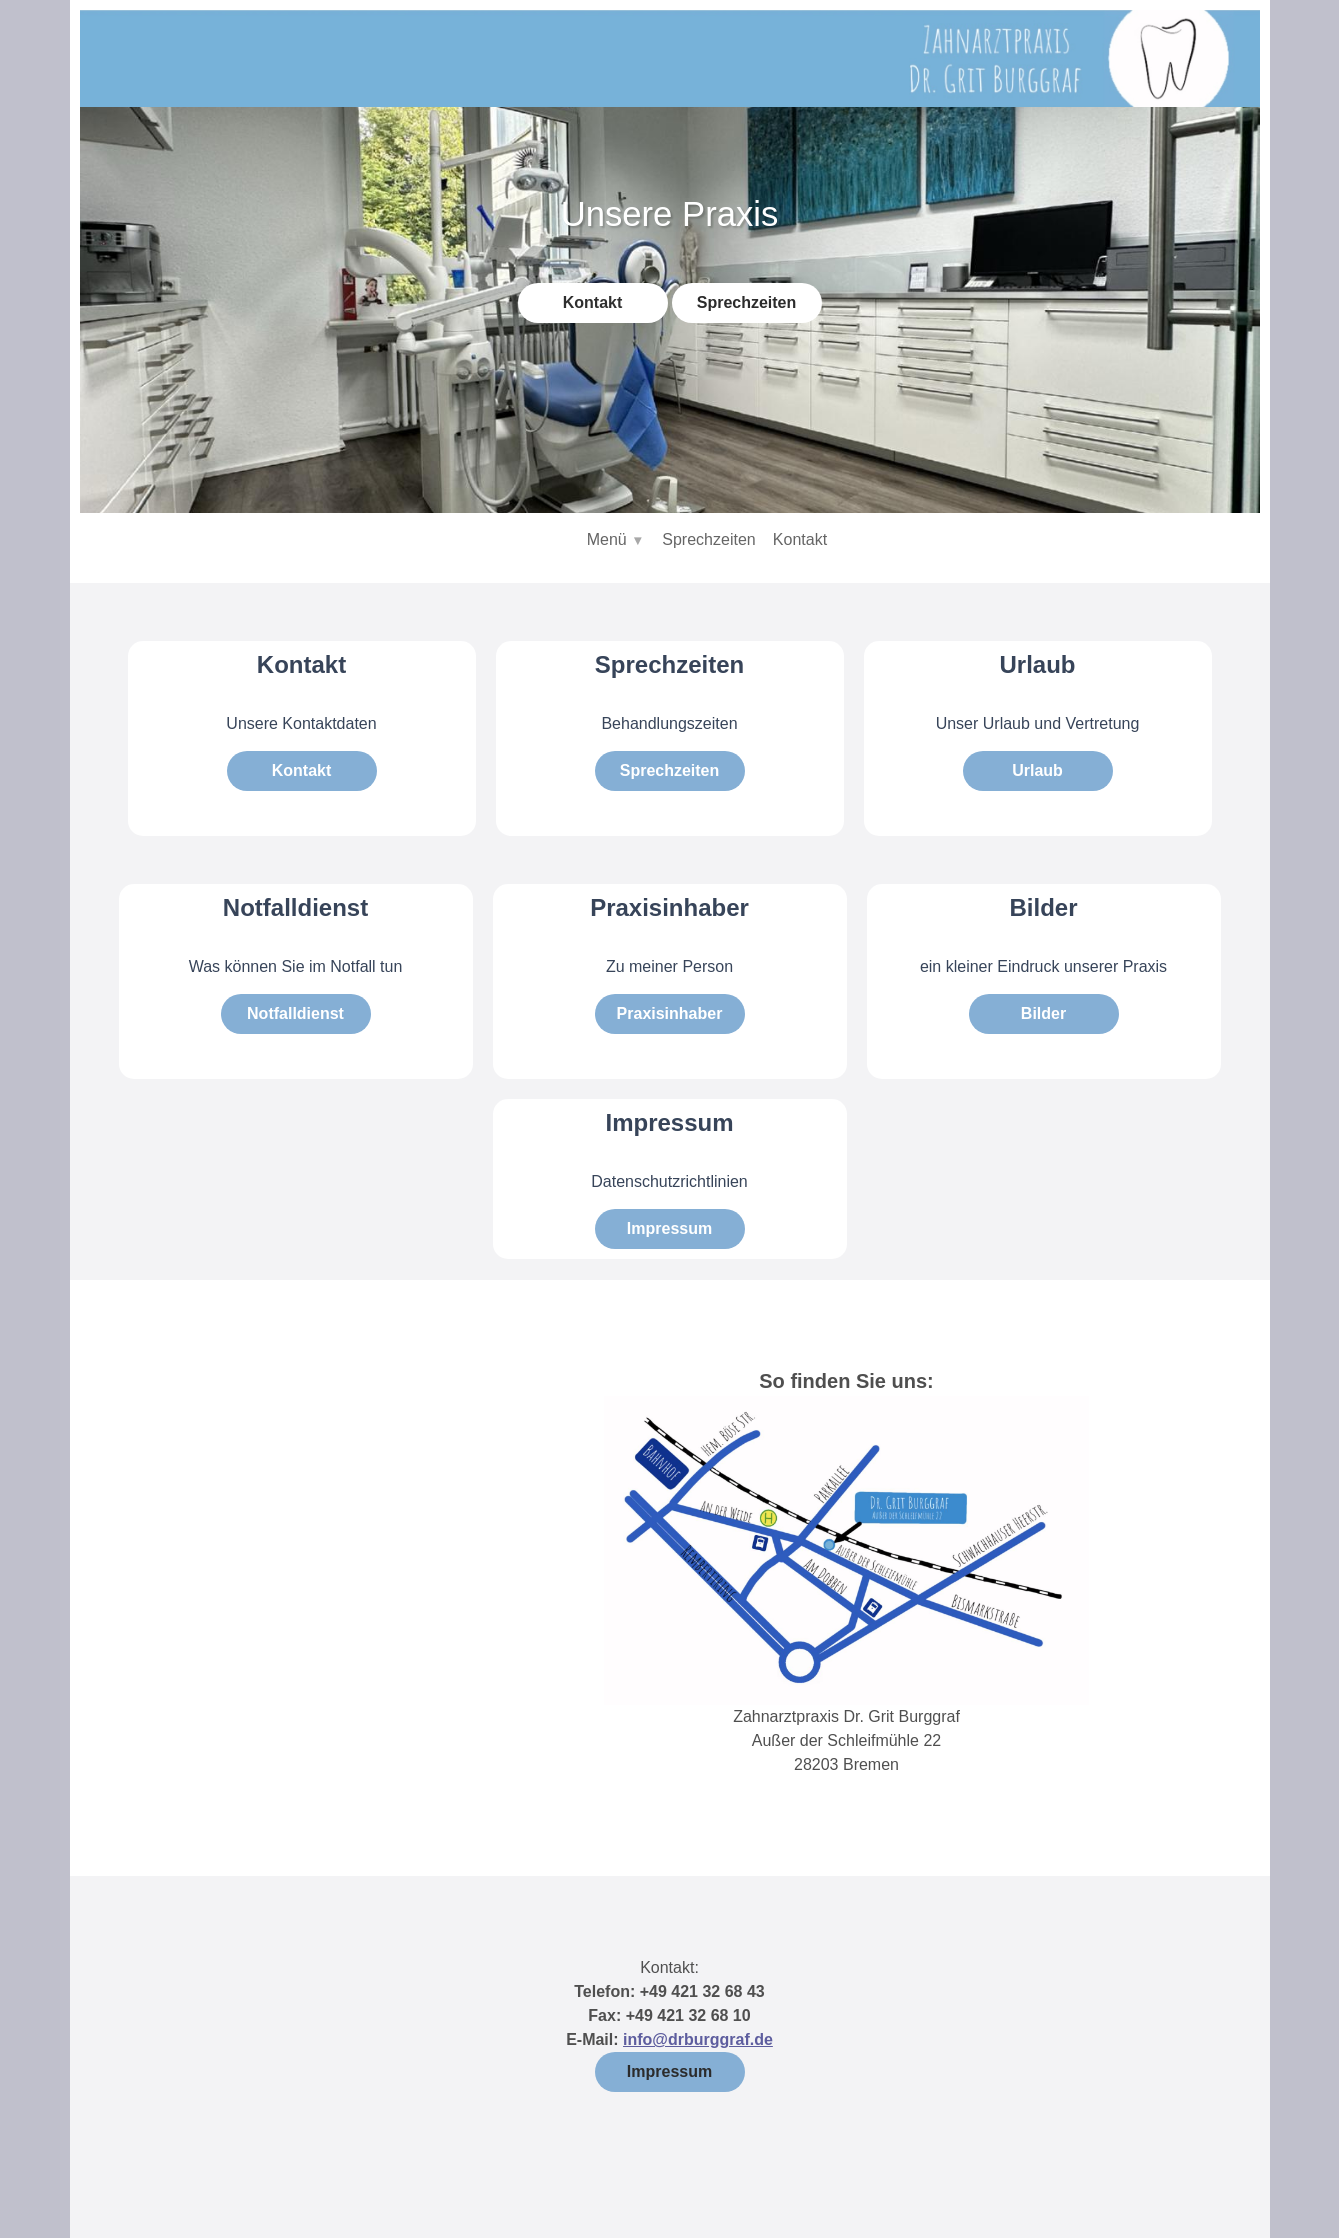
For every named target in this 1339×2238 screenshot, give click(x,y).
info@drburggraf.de (698, 2039)
